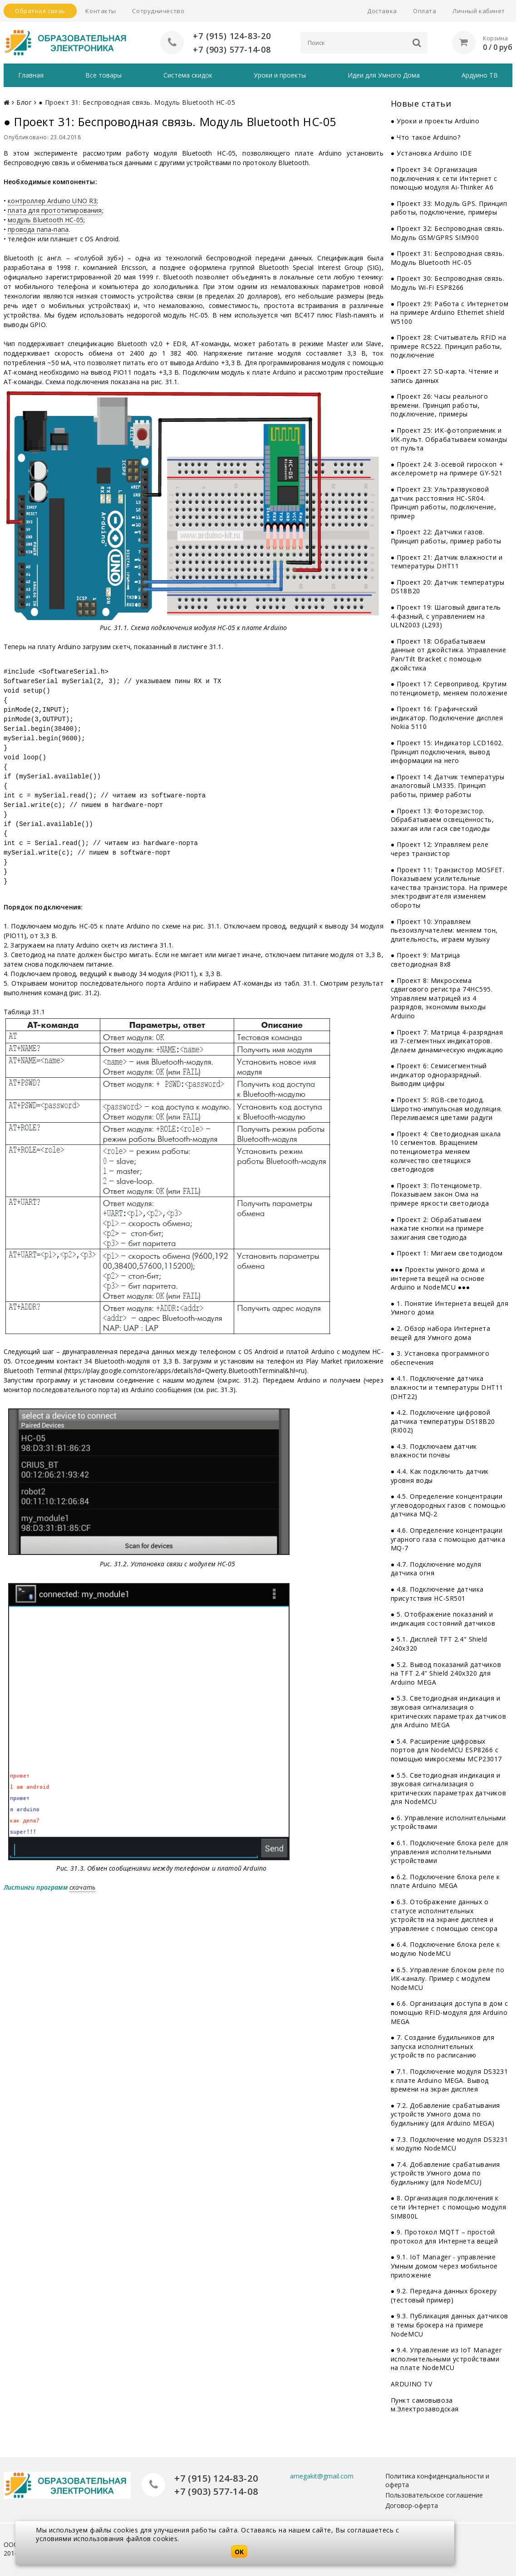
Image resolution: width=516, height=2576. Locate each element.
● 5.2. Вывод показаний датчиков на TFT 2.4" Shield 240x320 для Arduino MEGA (446, 1673)
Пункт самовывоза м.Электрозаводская (425, 2404)
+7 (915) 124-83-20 (232, 36)
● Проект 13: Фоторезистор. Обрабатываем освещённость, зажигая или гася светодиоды (442, 819)
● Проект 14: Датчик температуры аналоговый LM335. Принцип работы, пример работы (448, 785)
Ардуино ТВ (480, 75)
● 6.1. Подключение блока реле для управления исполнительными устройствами (449, 1851)
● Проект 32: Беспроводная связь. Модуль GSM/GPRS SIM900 (447, 233)
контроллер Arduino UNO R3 (52, 200)
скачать (82, 1887)
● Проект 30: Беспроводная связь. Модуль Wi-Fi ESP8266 (447, 283)
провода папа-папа (38, 229)
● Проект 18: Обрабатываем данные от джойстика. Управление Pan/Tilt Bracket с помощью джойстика (448, 654)
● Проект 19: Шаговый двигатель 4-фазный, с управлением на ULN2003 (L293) (446, 616)
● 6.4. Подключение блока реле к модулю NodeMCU (445, 1949)
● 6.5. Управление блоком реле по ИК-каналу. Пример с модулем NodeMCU (447, 1978)
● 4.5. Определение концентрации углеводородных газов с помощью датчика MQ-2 (448, 1505)
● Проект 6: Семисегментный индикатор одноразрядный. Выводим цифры (439, 1074)
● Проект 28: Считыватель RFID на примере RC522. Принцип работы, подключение (448, 346)
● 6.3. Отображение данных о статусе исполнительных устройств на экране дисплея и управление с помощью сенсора (444, 1915)
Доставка (382, 11)
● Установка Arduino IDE (431, 153)
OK (239, 2551)
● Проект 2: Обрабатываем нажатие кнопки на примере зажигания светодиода (437, 1228)
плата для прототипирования (55, 210)
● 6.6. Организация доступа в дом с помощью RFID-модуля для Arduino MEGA (449, 2012)
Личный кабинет (478, 11)
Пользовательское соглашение (434, 2495)
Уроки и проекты (280, 75)
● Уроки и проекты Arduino (435, 121)
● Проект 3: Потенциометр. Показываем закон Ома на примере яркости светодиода (440, 1194)
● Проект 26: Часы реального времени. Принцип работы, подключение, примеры (439, 405)
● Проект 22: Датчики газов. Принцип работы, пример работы (446, 536)
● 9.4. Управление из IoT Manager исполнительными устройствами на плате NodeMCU (446, 2359)
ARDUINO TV (411, 2384)
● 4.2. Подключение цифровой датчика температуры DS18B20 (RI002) (443, 1421)
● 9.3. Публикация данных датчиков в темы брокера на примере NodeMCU (449, 2325)
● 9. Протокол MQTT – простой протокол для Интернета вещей (444, 2236)
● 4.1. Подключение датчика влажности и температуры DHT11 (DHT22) (447, 1387)
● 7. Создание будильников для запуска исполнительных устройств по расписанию (443, 2046)
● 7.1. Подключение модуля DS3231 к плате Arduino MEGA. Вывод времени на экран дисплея (449, 2080)
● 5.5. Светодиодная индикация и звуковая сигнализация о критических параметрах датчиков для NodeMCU (448, 1788)
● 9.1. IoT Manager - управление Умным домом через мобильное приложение (444, 2266)
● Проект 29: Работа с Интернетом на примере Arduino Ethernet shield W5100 (449, 312)
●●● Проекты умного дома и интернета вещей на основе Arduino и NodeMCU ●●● (438, 1278)
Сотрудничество (158, 11)
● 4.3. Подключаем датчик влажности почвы (434, 1451)
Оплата (424, 11)
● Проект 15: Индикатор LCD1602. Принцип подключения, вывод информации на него (447, 751)
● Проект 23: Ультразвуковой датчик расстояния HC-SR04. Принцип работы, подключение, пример (443, 502)
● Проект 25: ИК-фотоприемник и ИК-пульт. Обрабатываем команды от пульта (449, 439)
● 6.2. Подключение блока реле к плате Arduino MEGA (445, 1881)
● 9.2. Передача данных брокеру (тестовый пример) (444, 2295)
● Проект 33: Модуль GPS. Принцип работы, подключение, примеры (449, 208)
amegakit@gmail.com (322, 2476)
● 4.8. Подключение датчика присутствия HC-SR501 (437, 1594)
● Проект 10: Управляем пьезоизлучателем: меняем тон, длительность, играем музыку (444, 930)
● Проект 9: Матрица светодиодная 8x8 (425, 959)
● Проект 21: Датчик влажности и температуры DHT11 (447, 561)
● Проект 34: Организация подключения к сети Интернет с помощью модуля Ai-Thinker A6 (444, 178)
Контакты (100, 11)
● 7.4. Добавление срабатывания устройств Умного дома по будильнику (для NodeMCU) (445, 2173)
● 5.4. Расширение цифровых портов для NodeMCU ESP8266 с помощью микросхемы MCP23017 (446, 1750)
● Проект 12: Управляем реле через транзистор (440, 849)
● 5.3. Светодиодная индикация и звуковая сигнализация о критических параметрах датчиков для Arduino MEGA (448, 1711)
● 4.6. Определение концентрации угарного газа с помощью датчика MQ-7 (448, 1539)
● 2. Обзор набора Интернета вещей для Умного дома (441, 1333)
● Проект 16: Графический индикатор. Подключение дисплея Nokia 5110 (447, 717)
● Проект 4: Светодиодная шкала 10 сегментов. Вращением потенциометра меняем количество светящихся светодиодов (446, 1151)
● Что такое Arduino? (426, 137)
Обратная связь (40, 11)
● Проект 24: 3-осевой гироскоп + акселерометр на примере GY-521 (447, 469)
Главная (31, 75)
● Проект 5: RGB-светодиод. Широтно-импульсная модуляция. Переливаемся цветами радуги (446, 1108)
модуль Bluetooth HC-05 (46, 219)
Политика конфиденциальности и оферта (437, 2480)
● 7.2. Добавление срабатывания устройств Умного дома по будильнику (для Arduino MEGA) (445, 2114)
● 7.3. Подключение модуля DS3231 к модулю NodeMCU (449, 2143)
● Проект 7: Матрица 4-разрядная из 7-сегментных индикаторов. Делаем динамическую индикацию (447, 1040)
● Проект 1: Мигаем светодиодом (447, 1253)
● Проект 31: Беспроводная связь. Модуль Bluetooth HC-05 (447, 258)
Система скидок (187, 75)
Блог (24, 102)
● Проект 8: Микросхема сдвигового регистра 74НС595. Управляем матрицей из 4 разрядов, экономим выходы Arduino (442, 998)
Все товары (103, 75)
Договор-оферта (411, 2505)
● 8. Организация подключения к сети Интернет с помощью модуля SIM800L (448, 2207)
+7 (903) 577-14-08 (232, 49)
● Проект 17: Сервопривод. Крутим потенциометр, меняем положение (449, 688)
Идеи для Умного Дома (384, 75)
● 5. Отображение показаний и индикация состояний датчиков (443, 1619)
